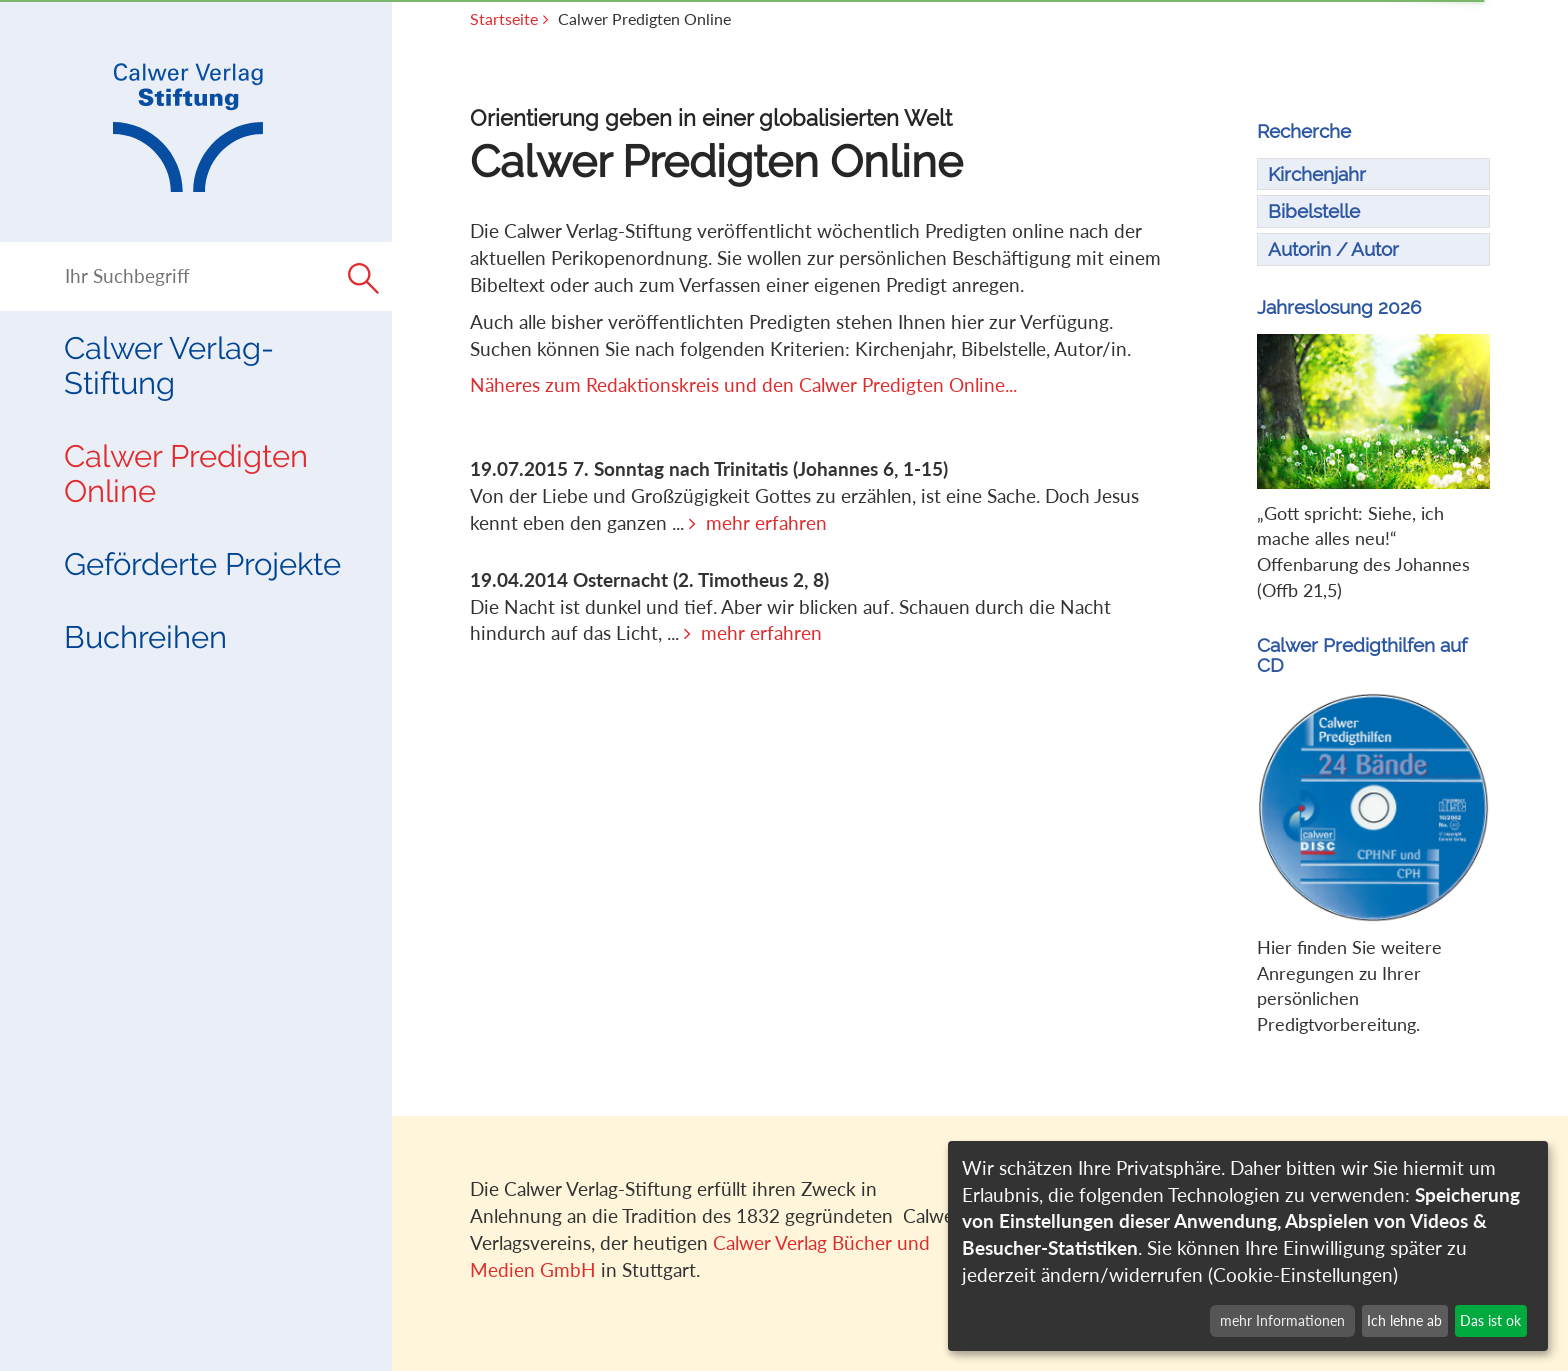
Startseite (504, 19)
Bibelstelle (1314, 211)
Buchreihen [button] (145, 637)
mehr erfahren (766, 522)
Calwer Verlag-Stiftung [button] (169, 365)
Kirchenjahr (1317, 174)
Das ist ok (1490, 1320)
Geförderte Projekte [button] (202, 564)
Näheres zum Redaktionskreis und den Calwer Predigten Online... (743, 384)
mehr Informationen (1282, 1320)
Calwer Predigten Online (186, 473)
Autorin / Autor (1333, 249)
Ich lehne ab (1404, 1320)
